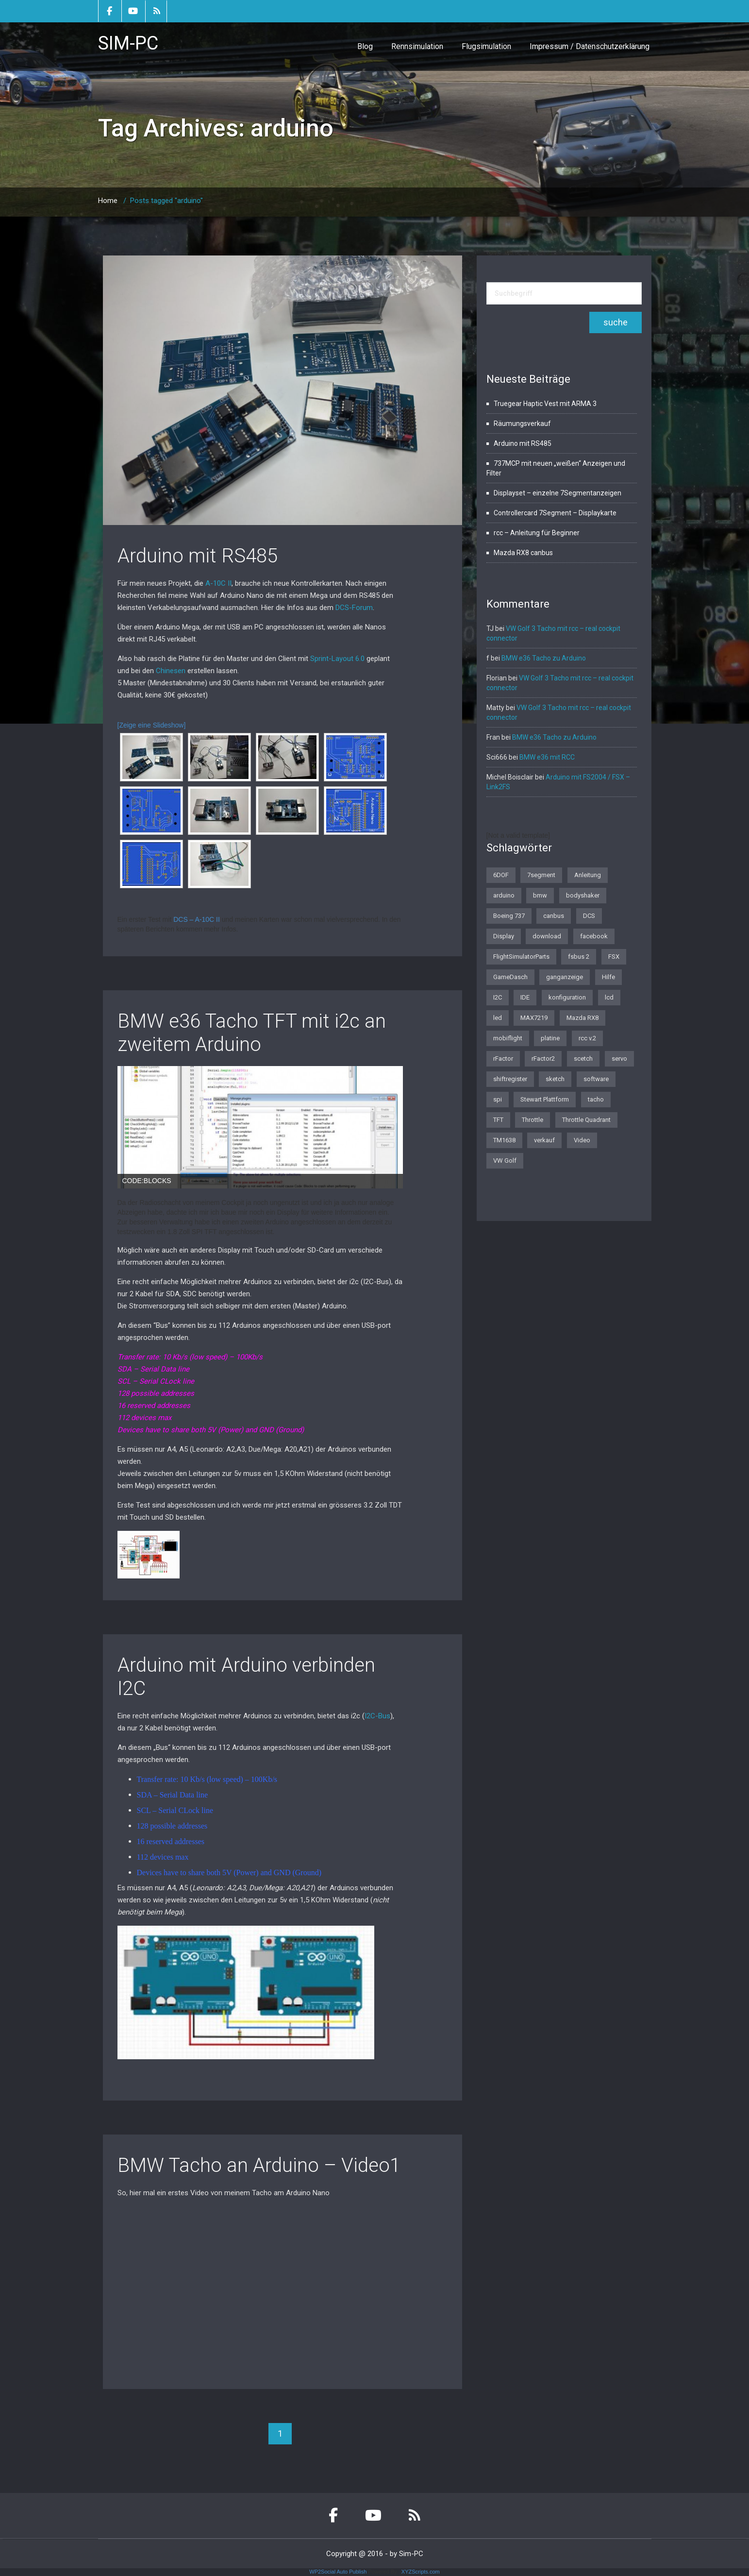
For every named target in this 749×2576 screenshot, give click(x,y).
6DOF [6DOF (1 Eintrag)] (501, 875)
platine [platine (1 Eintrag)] (550, 1038)
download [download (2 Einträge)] (547, 936)
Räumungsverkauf (522, 423)
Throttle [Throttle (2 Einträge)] (532, 1119)
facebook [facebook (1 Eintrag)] (594, 936)
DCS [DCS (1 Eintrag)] (589, 915)
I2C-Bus (377, 1716)
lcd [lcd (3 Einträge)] (609, 997)
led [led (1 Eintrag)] (497, 1017)
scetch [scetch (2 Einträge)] (583, 1058)
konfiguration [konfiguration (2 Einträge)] (567, 997)
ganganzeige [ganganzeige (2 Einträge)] (564, 977)
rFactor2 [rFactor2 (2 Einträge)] (543, 1058)
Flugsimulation (486, 46)
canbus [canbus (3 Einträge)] (553, 915)
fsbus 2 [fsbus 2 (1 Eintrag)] (578, 956)
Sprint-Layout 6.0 (337, 658)
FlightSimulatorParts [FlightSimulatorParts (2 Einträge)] (521, 956)
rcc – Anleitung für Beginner (537, 533)
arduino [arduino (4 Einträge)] (504, 895)
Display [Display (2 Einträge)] (503, 936)
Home (107, 200)
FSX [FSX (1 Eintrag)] (613, 956)
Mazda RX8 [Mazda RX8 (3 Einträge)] (582, 1017)
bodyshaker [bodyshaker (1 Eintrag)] (582, 895)
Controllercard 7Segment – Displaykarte (555, 513)
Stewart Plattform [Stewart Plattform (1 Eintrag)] (544, 1099)
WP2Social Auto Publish (337, 2572)
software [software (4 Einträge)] (596, 1079)
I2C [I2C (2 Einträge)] (497, 997)
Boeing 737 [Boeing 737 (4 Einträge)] (509, 915)
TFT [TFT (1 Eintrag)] (498, 1119)
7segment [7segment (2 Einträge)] (541, 875)
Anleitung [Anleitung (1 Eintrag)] (587, 875)
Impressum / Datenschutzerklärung (589, 46)
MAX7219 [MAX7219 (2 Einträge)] (534, 1017)
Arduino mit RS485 (197, 555)
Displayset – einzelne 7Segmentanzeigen (557, 493)
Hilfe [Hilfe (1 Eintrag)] (608, 977)
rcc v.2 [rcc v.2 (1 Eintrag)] (587, 1038)
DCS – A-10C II (196, 919)
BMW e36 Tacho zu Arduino (543, 658)
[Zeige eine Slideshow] (151, 725)
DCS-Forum (354, 607)
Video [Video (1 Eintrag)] (582, 1140)
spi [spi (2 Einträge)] (497, 1099)
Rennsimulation (417, 46)
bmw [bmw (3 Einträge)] (540, 895)
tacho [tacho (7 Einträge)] (596, 1099)
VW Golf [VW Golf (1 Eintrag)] (504, 1160)
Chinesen (170, 670)
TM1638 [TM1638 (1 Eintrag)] (504, 1140)
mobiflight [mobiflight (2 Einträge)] (507, 1038)
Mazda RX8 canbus (523, 553)
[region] (260, 1127)
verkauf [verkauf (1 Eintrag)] (544, 1140)
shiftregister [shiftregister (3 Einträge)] (510, 1079)
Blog (365, 46)
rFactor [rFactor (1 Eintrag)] (503, 1058)
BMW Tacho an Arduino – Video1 (258, 2165)
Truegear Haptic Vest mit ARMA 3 (545, 403)
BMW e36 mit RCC (547, 757)
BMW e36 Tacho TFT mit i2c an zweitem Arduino (251, 1033)
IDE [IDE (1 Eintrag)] (525, 997)
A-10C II (218, 583)
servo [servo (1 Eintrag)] (619, 1058)
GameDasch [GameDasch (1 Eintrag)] (510, 977)
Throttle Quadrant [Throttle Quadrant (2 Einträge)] (586, 1119)
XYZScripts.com (420, 2572)
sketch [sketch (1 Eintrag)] (555, 1079)
